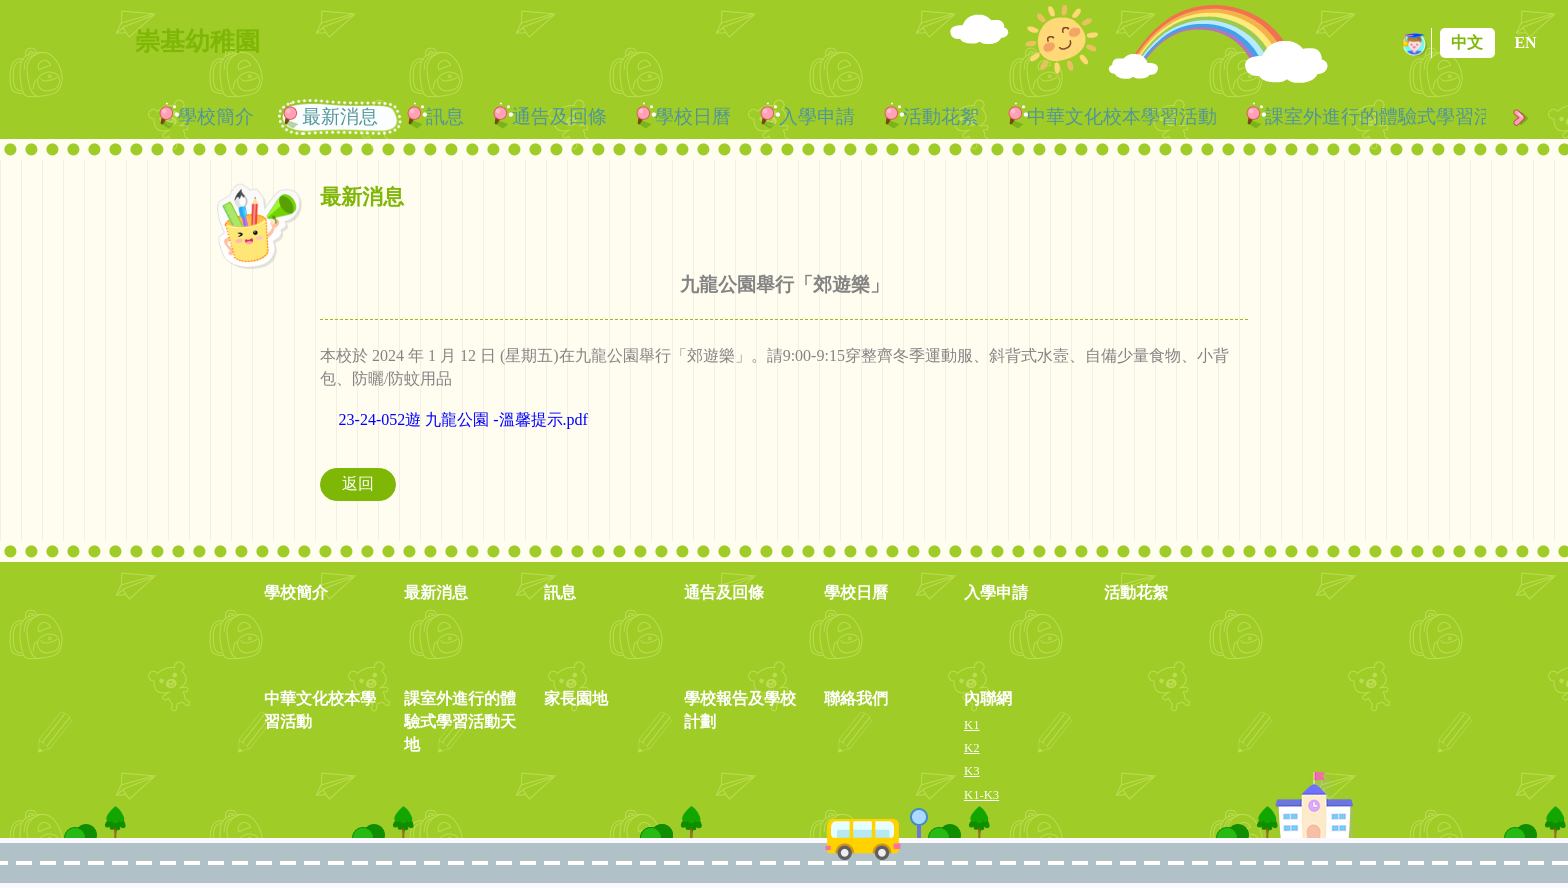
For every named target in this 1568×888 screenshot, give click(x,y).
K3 (971, 771)
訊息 (445, 116)
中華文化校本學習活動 (1122, 116)
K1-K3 (981, 795)
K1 (971, 725)
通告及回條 (559, 116)
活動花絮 (941, 116)
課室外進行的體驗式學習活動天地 (460, 721)
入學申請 (817, 116)
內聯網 (988, 698)
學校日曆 (693, 116)
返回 (358, 483)
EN (1525, 42)
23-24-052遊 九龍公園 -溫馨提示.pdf (463, 419)
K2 (971, 748)
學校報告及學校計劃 (740, 710)
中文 (1467, 42)
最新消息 (340, 116)
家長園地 (576, 698)
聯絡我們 (856, 698)
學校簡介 (216, 116)
